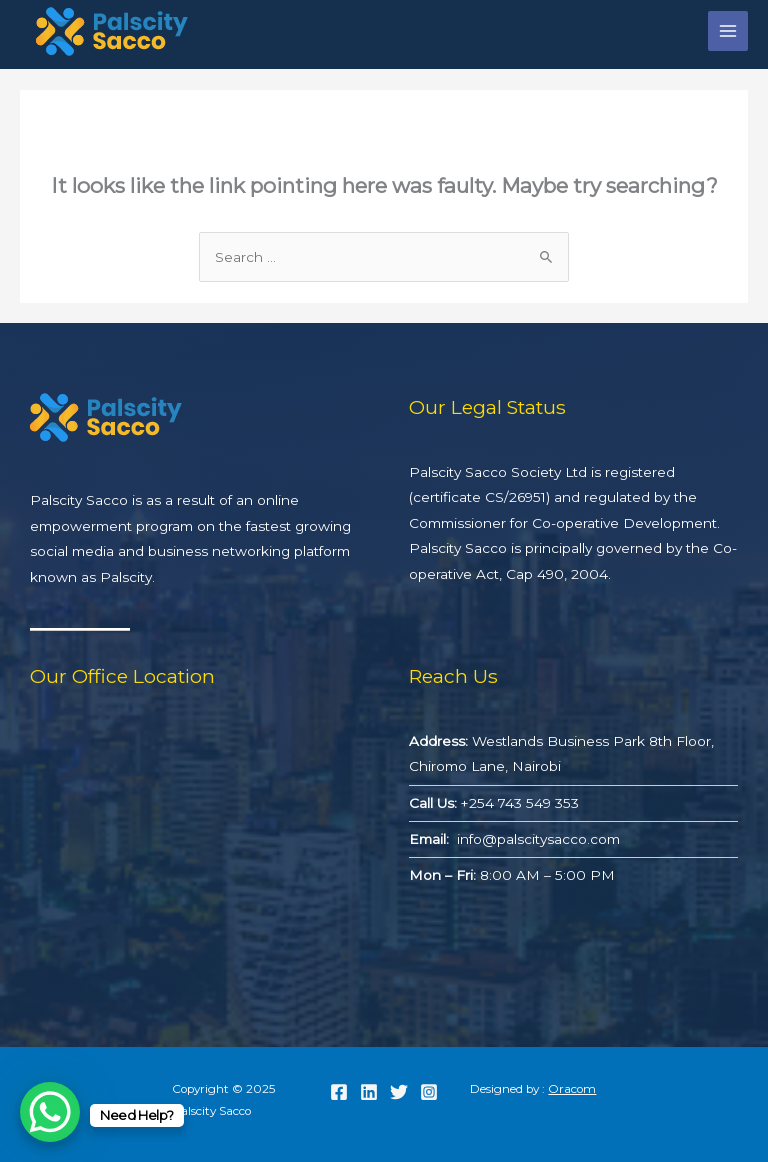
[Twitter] (399, 1092)
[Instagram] (429, 1092)
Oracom (572, 1089)
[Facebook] (339, 1092)
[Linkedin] (369, 1092)
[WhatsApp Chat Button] (50, 1112)
